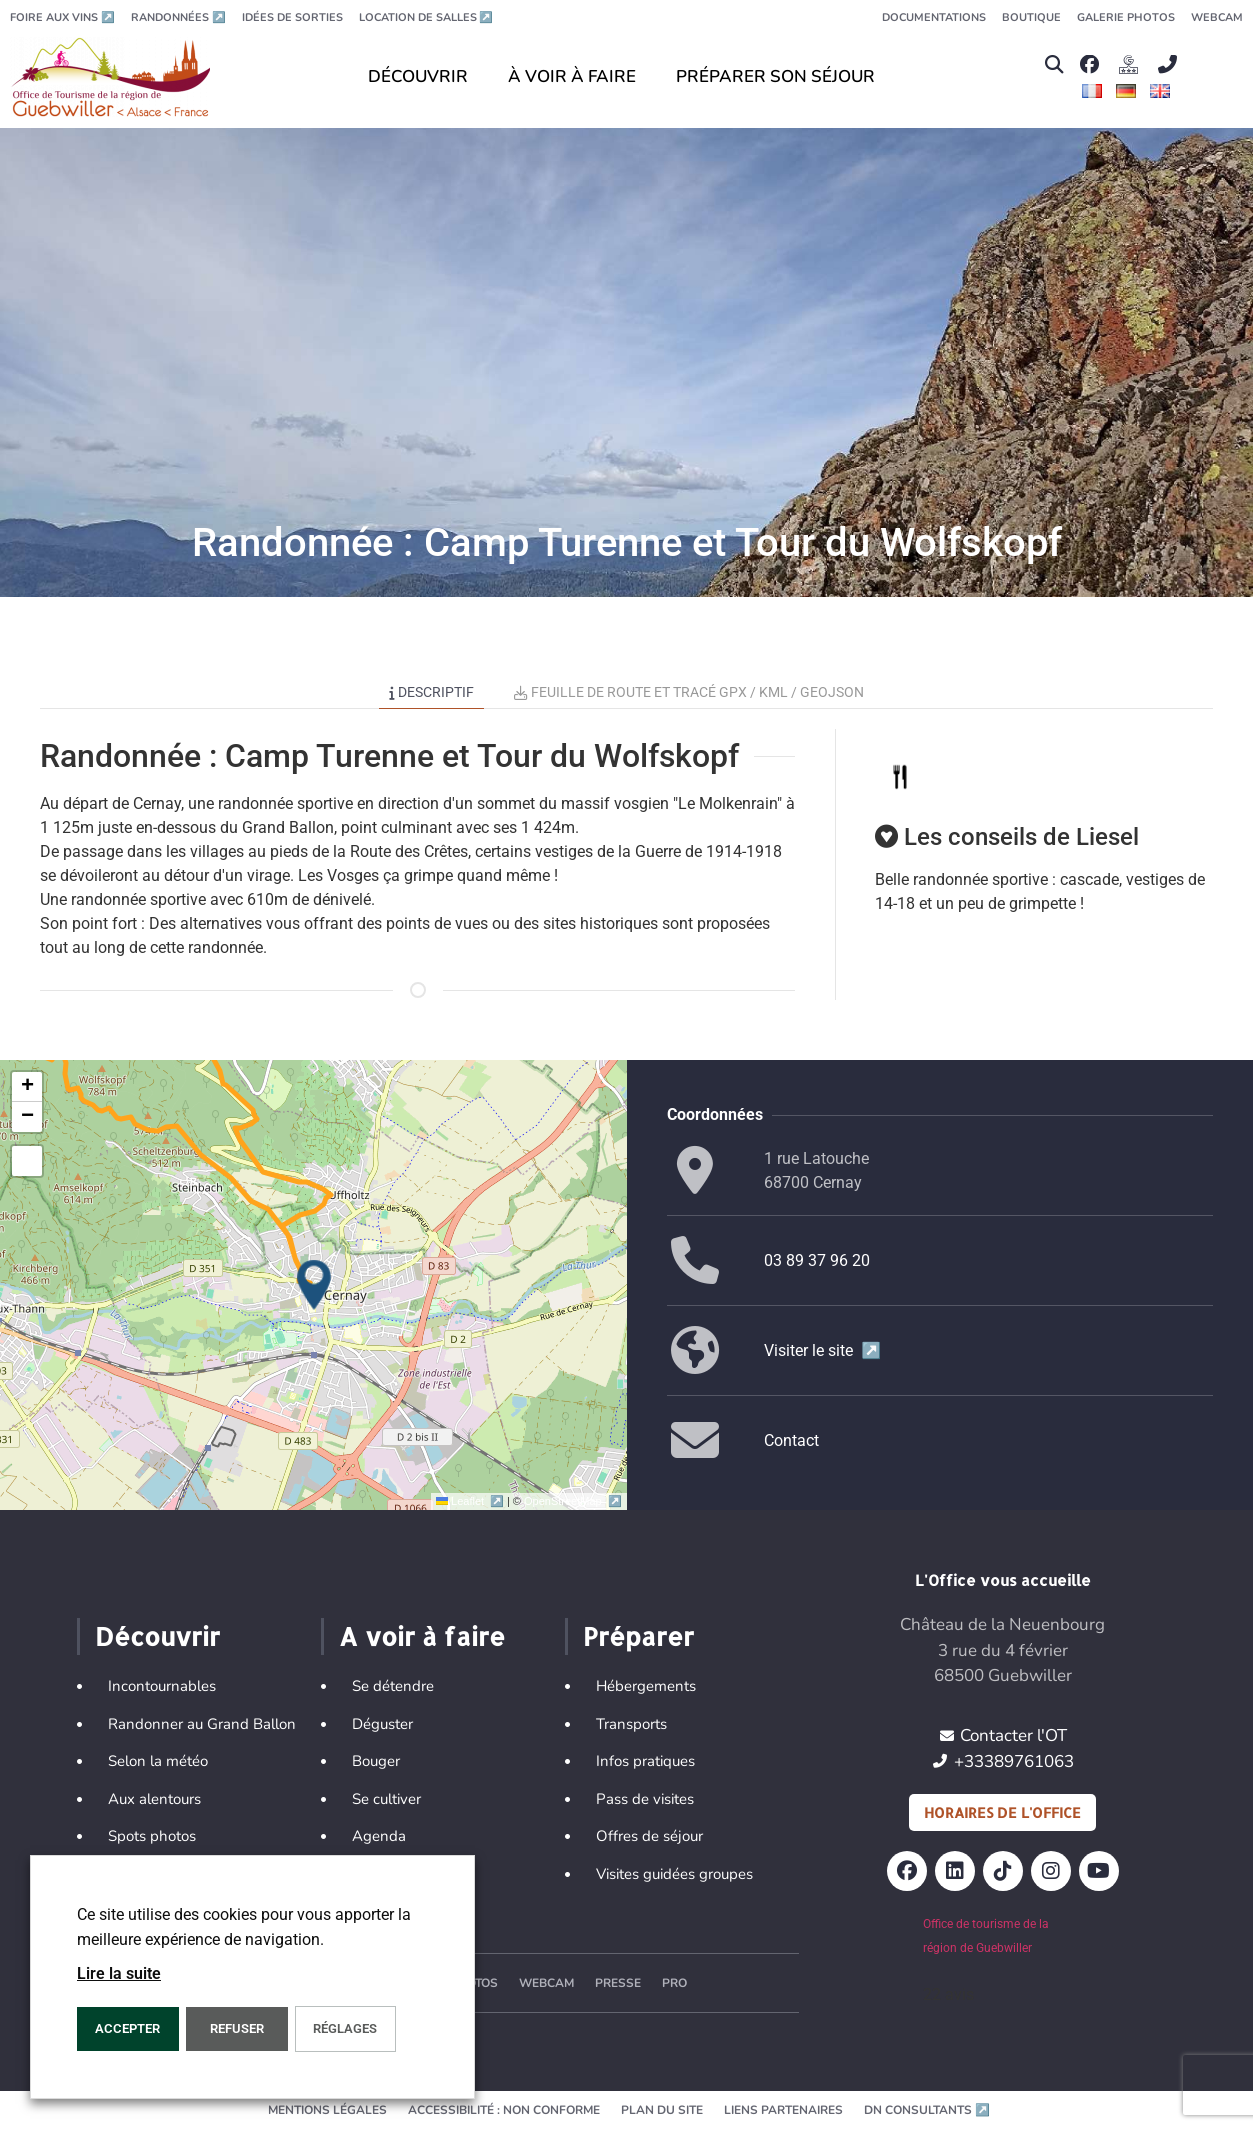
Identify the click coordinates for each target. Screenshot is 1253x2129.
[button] (1053, 64)
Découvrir (157, 1636)
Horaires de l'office (1002, 1812)
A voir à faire (422, 1636)
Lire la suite (119, 1973)
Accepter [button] (127, 2028)
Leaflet (471, 1501)
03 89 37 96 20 (817, 1260)
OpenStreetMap (572, 1501)
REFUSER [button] (237, 2028)
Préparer (638, 1636)
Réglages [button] (345, 2028)
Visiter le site (822, 1350)
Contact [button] (791, 1440)
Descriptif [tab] (431, 692)
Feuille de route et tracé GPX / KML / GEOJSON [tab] (689, 692)
